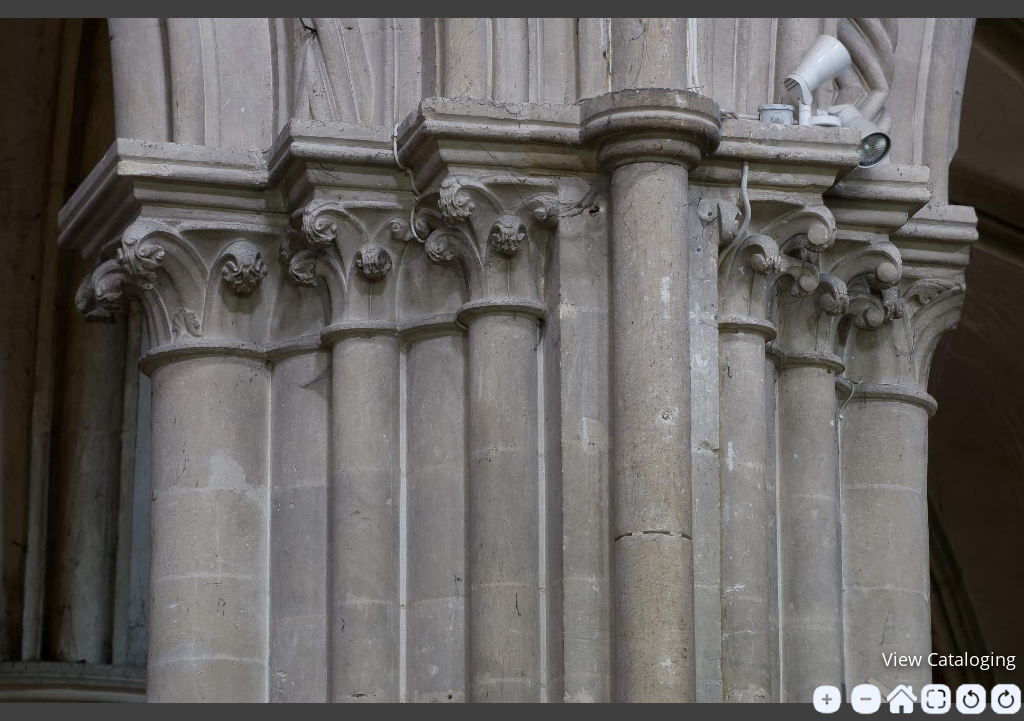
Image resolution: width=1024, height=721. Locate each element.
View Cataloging (949, 659)
